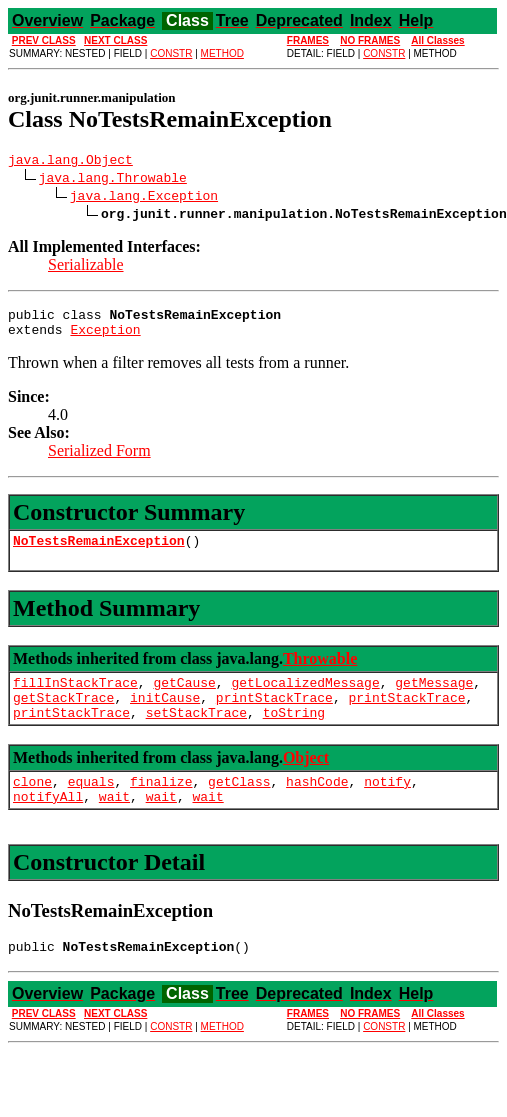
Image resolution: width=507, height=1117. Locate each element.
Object (306, 778)
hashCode (317, 805)
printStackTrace (274, 715)
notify (387, 805)
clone (32, 805)
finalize (161, 805)
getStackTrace (63, 715)
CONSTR (171, 53)
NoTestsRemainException (99, 552)
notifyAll (48, 823)
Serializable (86, 267)
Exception (105, 338)
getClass (239, 805)
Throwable (320, 670)
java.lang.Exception (144, 198)
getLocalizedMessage (305, 697)
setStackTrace (196, 733)
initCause (165, 715)
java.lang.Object (70, 162)
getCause (184, 697)
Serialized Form (99, 459)
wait (114, 823)
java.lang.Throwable (113, 180)
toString (294, 733)
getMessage (434, 697)
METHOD (222, 53)
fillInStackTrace (75, 697)
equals (91, 805)
